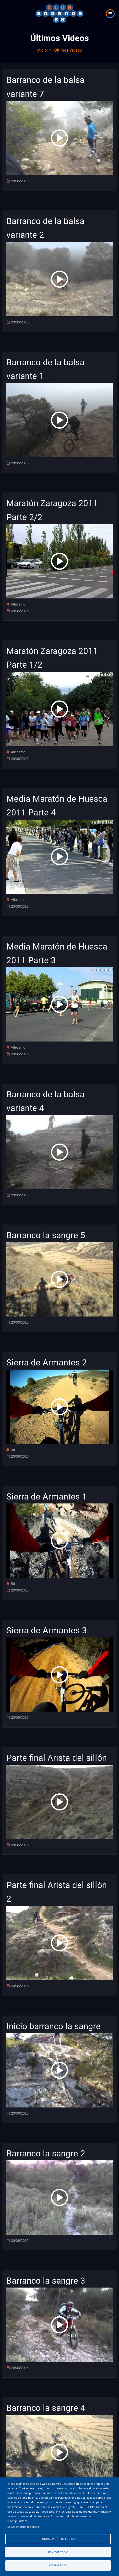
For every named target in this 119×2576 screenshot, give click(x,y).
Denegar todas (58, 2552)
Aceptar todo (58, 2565)
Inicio (42, 50)
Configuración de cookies (58, 2539)
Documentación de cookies (23, 2526)
